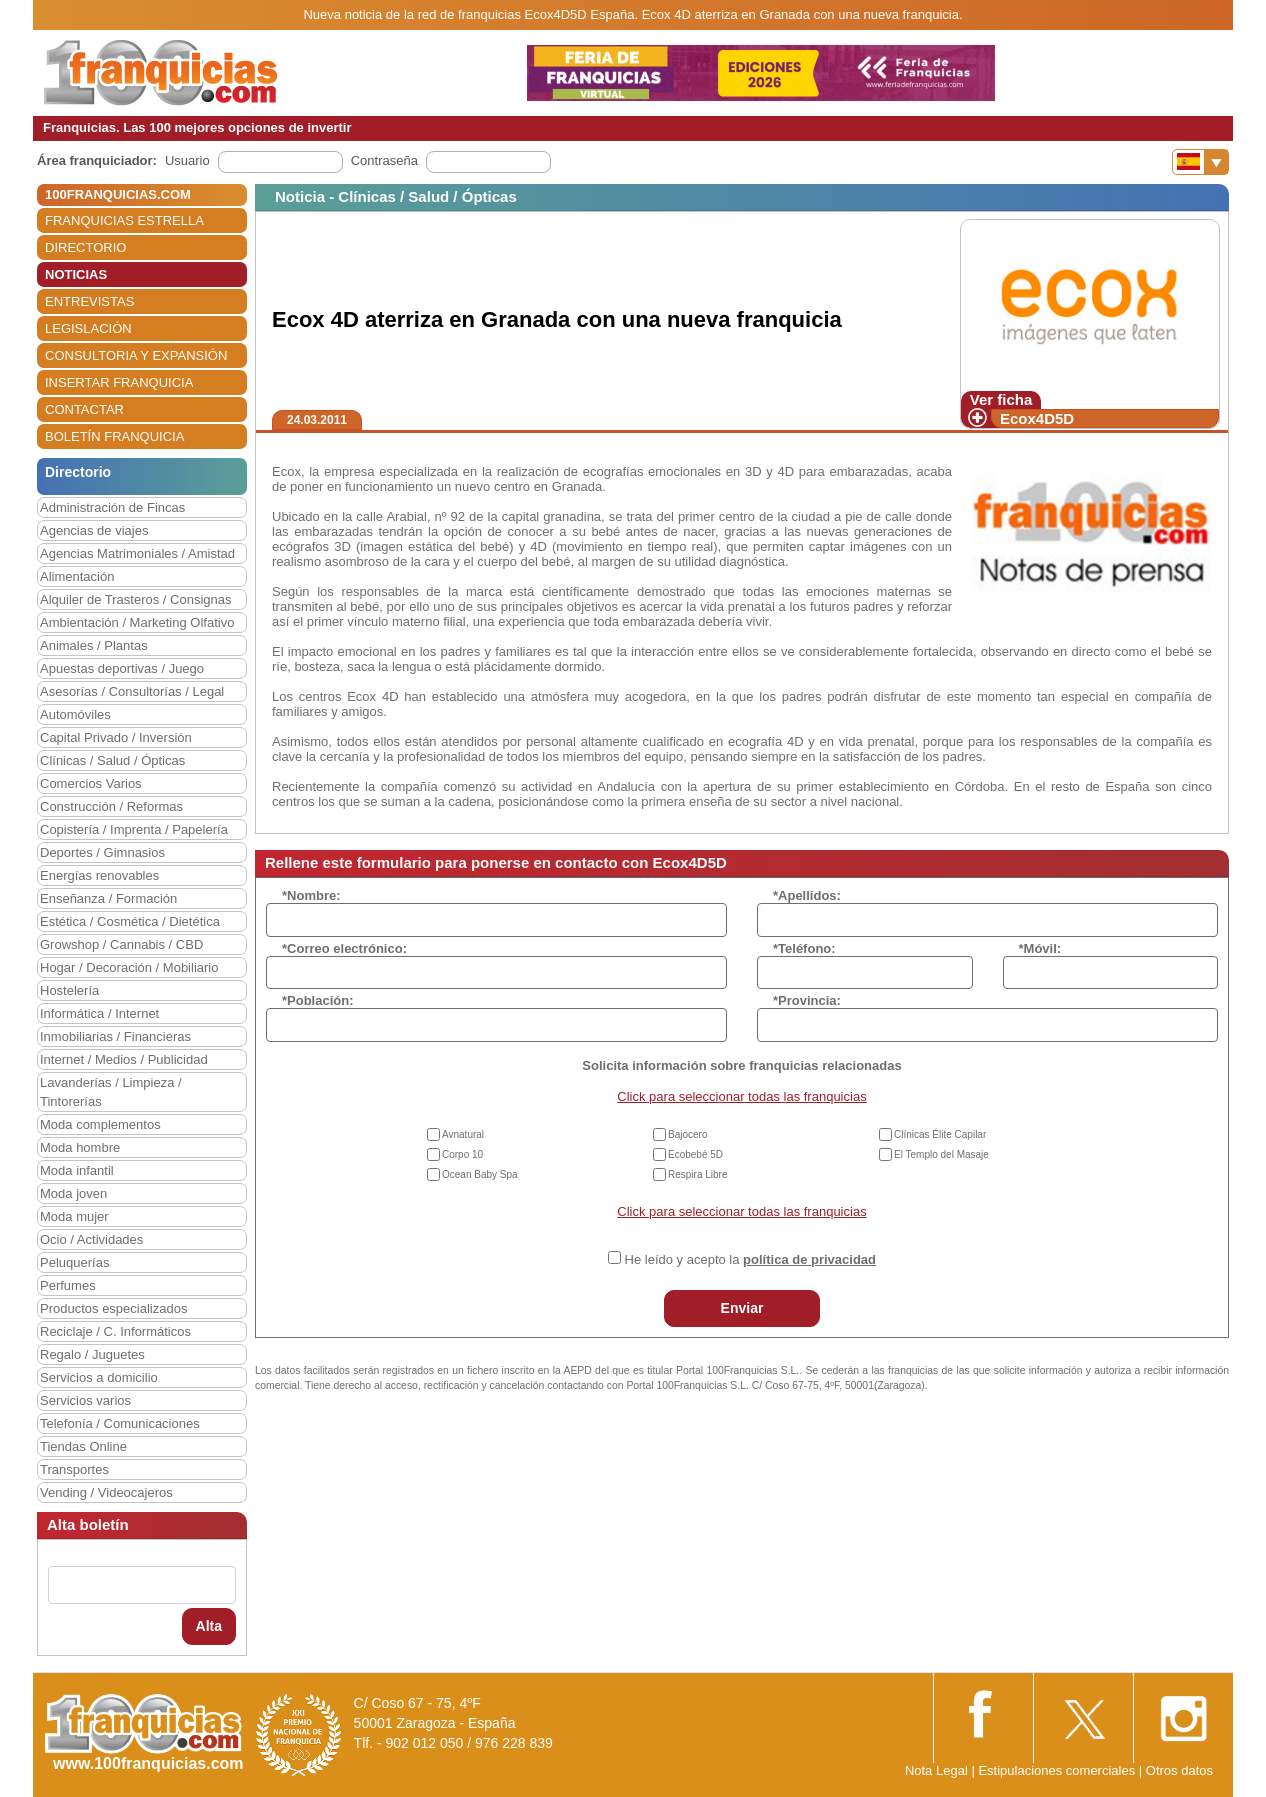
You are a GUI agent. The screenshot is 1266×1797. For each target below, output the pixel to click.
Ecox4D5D (1037, 418)
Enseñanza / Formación (108, 898)
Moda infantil (77, 1170)
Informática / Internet (99, 1013)
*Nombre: (311, 895)
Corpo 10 (462, 1154)
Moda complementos (100, 1124)
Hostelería (69, 990)
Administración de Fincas (112, 507)
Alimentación (77, 576)
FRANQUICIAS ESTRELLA (124, 220)
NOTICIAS (76, 274)
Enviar (742, 1308)
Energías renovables (99, 875)
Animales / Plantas (94, 645)
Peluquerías (74, 1262)
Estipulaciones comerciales (1058, 1770)
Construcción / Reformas (111, 806)
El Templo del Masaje (941, 1154)
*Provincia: (807, 1000)
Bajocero (687, 1134)
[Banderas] (1200, 162)
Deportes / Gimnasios (102, 852)
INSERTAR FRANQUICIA (119, 382)
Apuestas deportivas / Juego (122, 668)
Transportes (74, 1469)
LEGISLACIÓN (88, 328)
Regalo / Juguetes (92, 1354)
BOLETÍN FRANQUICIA (114, 436)
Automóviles (75, 714)
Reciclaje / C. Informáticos (115, 1331)
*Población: (318, 1000)
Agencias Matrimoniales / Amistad (137, 553)
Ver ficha (1001, 399)
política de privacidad (809, 1259)
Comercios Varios (91, 783)
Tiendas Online (83, 1446)
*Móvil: (1040, 948)
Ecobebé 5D (695, 1154)
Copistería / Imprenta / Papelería (134, 829)
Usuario (187, 160)
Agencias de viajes (94, 530)
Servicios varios (85, 1400)
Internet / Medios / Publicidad (124, 1059)
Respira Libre (697, 1174)
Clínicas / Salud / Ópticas (112, 760)
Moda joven (73, 1193)
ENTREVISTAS (89, 301)
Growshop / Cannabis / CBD (121, 944)
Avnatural (463, 1134)
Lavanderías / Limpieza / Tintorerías (111, 1092)
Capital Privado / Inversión (116, 737)
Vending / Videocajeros (106, 1492)
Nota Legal (936, 1770)
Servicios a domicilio (99, 1377)
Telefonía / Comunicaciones (120, 1423)
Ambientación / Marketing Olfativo (137, 622)
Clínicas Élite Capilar (940, 1134)
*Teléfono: (804, 948)
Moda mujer (74, 1216)
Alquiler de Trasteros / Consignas (135, 599)
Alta (209, 1626)
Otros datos (1179, 1770)
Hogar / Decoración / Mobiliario (129, 967)
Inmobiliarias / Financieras (115, 1036)
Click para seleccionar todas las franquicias (741, 1096)
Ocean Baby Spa (480, 1174)
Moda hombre (80, 1147)
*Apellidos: (807, 895)
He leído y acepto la (750, 1259)
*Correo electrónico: (344, 948)
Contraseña (384, 160)
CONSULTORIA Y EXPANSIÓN (136, 355)
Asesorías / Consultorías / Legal (132, 691)
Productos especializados (113, 1308)
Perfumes (68, 1285)
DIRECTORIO (85, 247)
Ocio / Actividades (91, 1239)
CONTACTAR (84, 409)
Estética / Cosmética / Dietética (130, 921)
